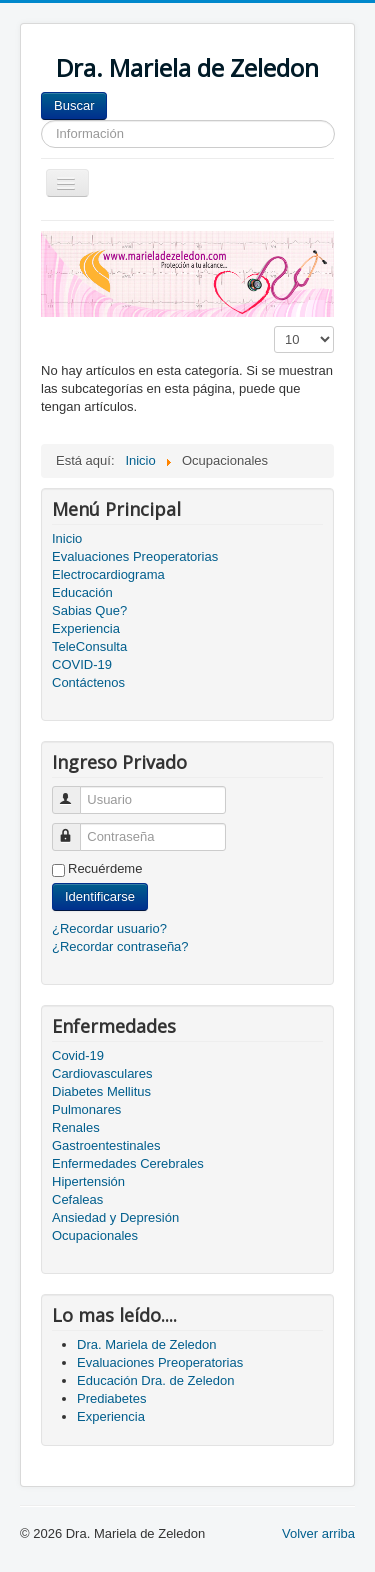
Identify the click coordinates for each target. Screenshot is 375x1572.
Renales (76, 1127)
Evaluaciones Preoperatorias (135, 556)
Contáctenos (88, 682)
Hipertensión (88, 1181)
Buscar (74, 105)
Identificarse (100, 896)
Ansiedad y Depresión (115, 1217)
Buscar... (107, 92)
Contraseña (75, 828)
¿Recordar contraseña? (120, 946)
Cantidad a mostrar (274, 326)
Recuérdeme (105, 868)
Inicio (67, 538)
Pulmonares (86, 1109)
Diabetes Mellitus (101, 1091)
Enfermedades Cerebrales (128, 1163)
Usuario (75, 791)
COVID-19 (82, 664)
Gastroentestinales (106, 1145)
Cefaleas (77, 1199)
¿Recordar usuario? (109, 928)
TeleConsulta (89, 646)
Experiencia (86, 628)
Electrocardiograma (108, 574)
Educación (82, 592)
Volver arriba (318, 1533)
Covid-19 (78, 1055)
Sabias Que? (89, 610)
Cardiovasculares (102, 1073)
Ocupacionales (95, 1235)
